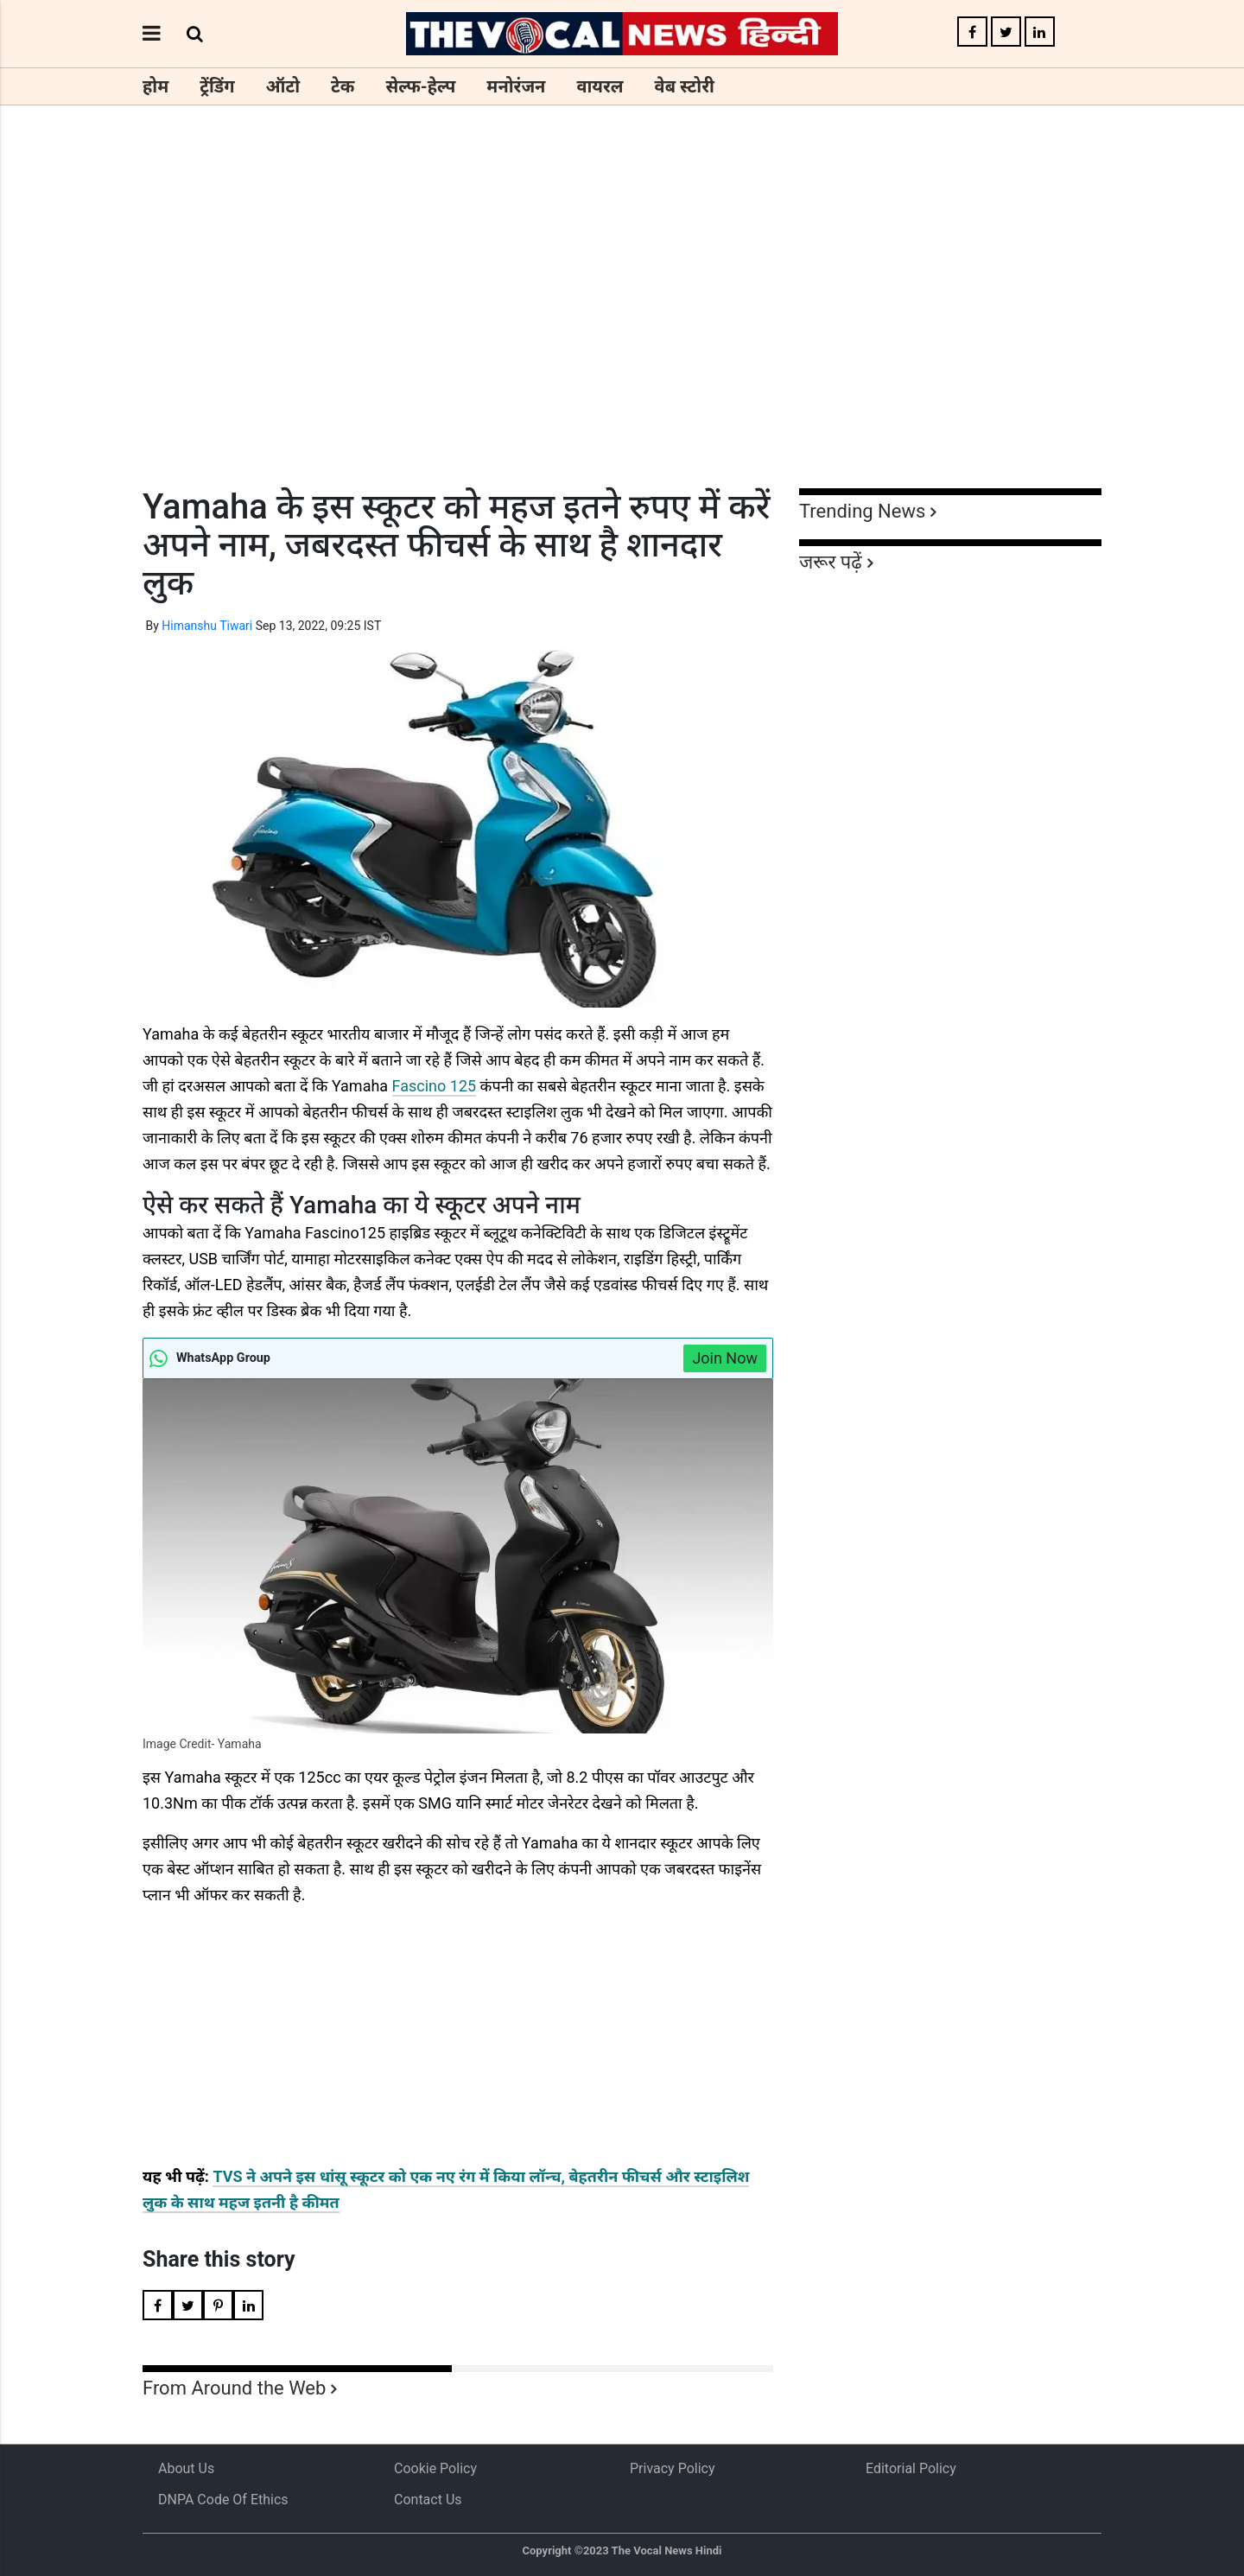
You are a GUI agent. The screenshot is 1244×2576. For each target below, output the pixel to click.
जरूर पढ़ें (830, 562)
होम (155, 86)
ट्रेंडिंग (217, 86)
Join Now (725, 1358)
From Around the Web (234, 2388)
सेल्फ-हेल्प (420, 86)
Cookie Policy (435, 2468)
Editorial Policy (911, 2468)
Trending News (862, 511)
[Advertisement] (622, 328)
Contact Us (428, 2499)
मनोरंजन (515, 86)
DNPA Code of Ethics (223, 2499)
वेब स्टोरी (684, 86)
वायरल (599, 86)
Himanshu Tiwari (207, 626)
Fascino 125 (434, 1086)
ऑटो (283, 86)
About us (186, 2468)
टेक (342, 86)
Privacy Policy (672, 2468)
